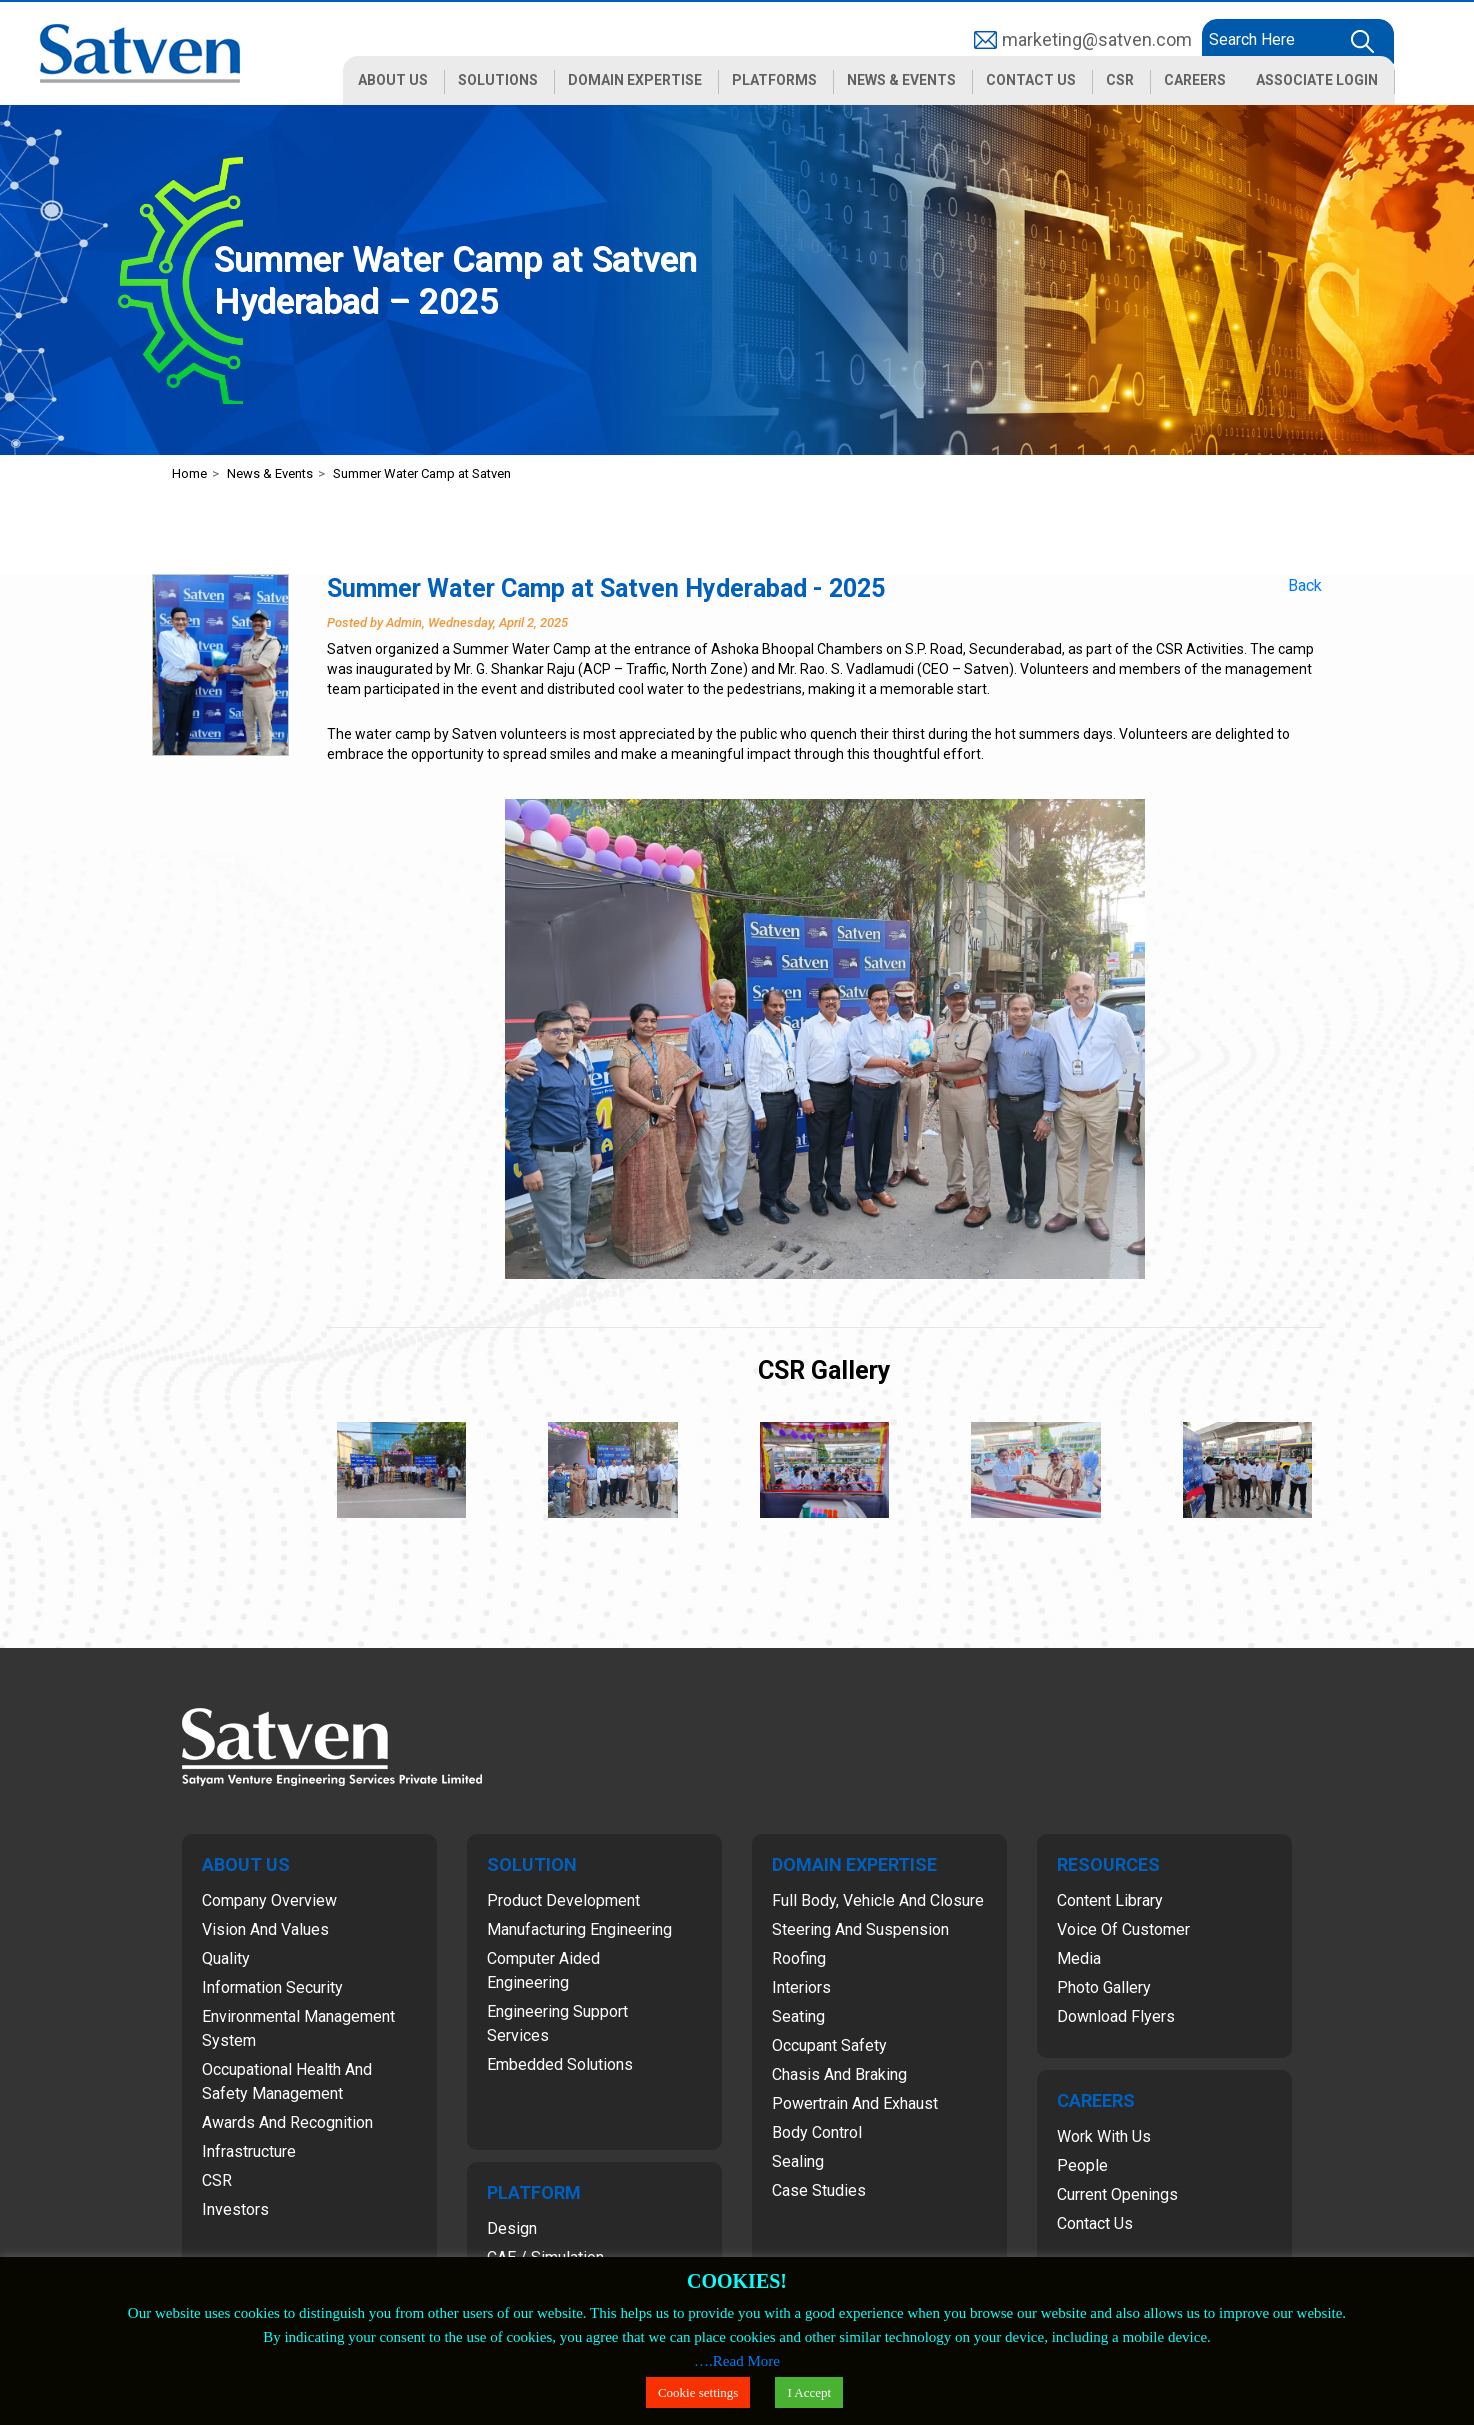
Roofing (799, 1958)
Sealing (798, 2161)
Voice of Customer (1123, 1929)
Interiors (801, 1987)
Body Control (817, 2132)
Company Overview (269, 1900)
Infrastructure (249, 2151)
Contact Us (1095, 2223)
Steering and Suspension (860, 1929)
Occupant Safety (829, 2045)
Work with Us (1104, 2136)
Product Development (563, 1900)
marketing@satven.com (1097, 39)
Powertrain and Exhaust (855, 2103)
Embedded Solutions (560, 2064)
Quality (226, 1958)
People (1082, 2165)
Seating (798, 2016)
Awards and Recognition (287, 2122)
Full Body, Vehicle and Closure (878, 1900)
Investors (235, 2209)
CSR (217, 2180)
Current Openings (1117, 2194)
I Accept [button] (809, 2392)
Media (1079, 1958)
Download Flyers (1116, 2016)
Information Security (272, 1987)
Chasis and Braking (839, 2074)
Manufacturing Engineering (579, 1929)
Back (1305, 585)
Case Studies (819, 2190)
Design (512, 2228)
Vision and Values (265, 1929)
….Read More (737, 2361)
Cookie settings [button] (698, 2392)
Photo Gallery (1104, 1987)
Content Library (1110, 1900)
